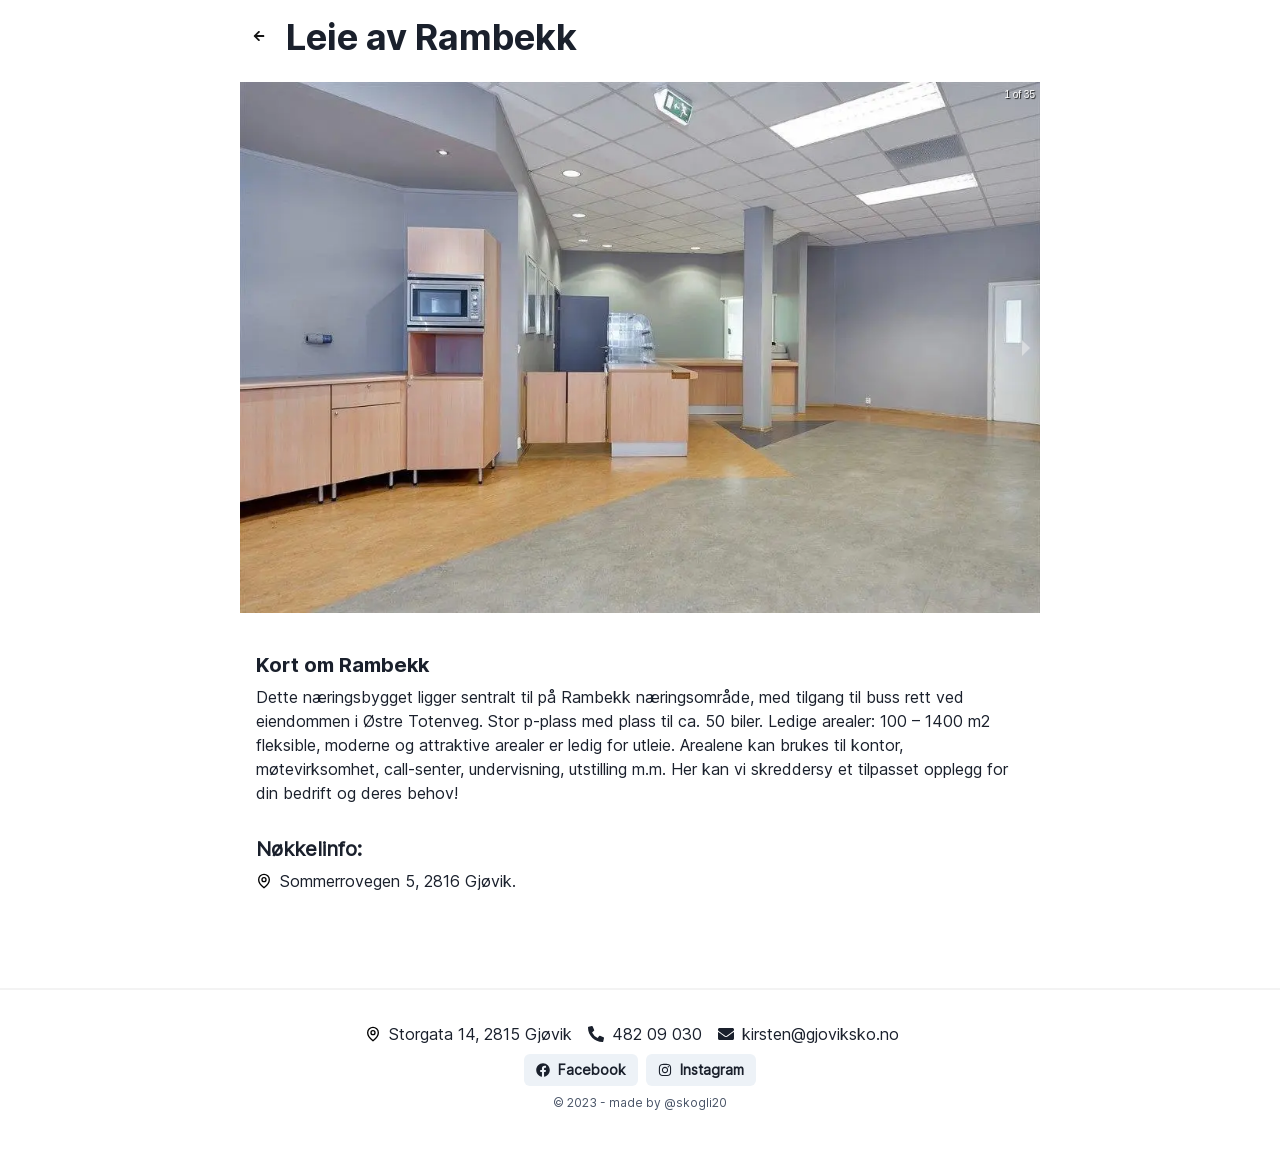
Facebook (582, 1045)
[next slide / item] (1026, 347)
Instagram (696, 1045)
